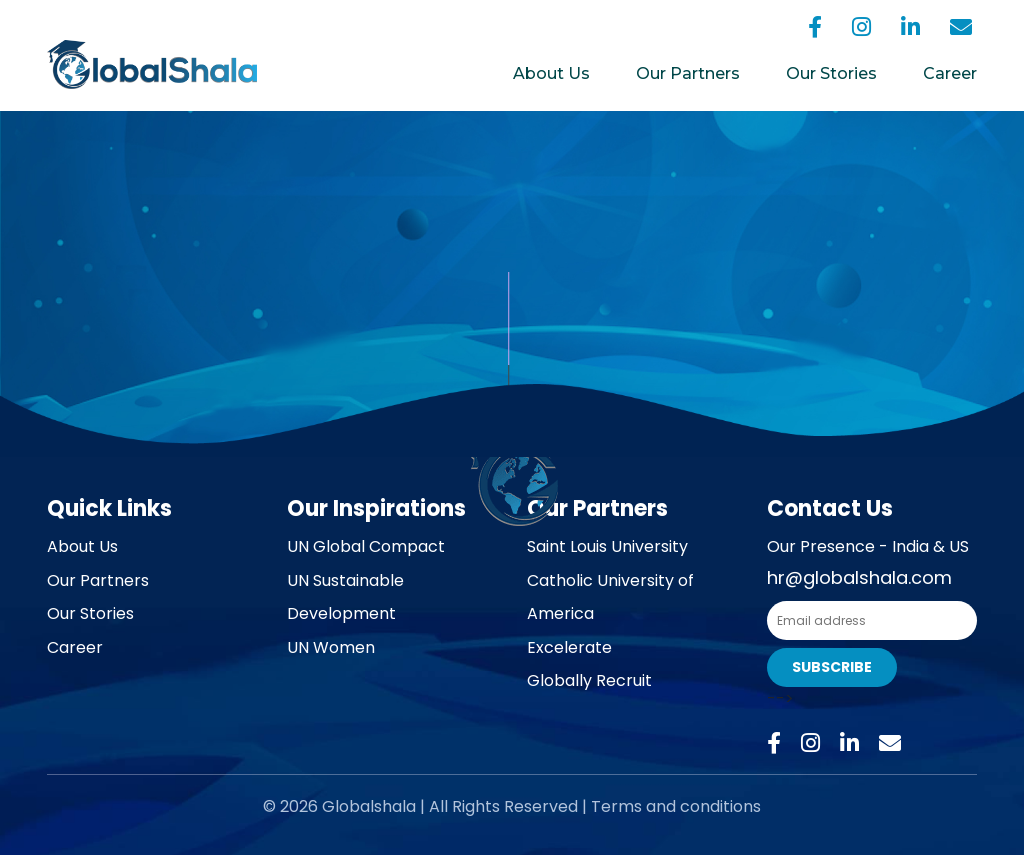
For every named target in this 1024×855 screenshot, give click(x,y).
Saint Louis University (607, 546)
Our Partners (688, 73)
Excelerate (569, 647)
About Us (551, 73)
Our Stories (831, 73)
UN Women (331, 647)
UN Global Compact (366, 546)
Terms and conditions (676, 806)
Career (950, 73)
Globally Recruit (589, 680)
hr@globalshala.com (859, 577)
